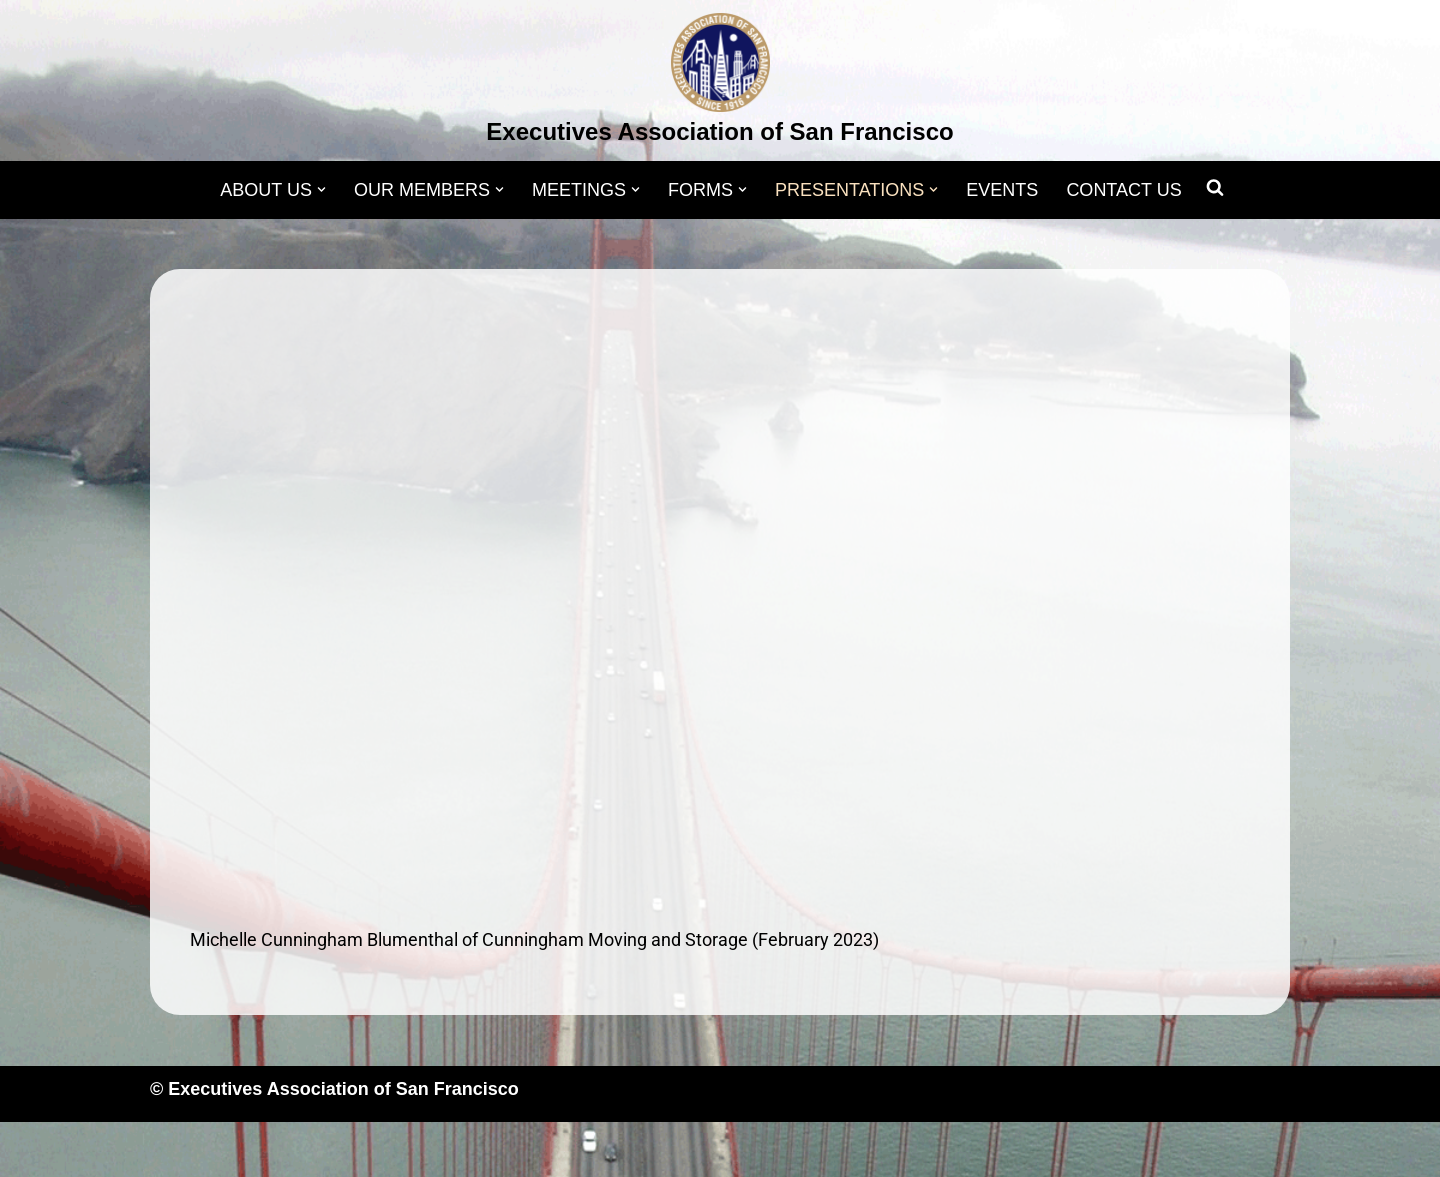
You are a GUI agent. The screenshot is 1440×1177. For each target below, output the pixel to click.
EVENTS (1002, 190)
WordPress (351, 1149)
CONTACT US (1123, 190)
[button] (321, 189)
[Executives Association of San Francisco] (719, 83)
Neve (171, 1149)
